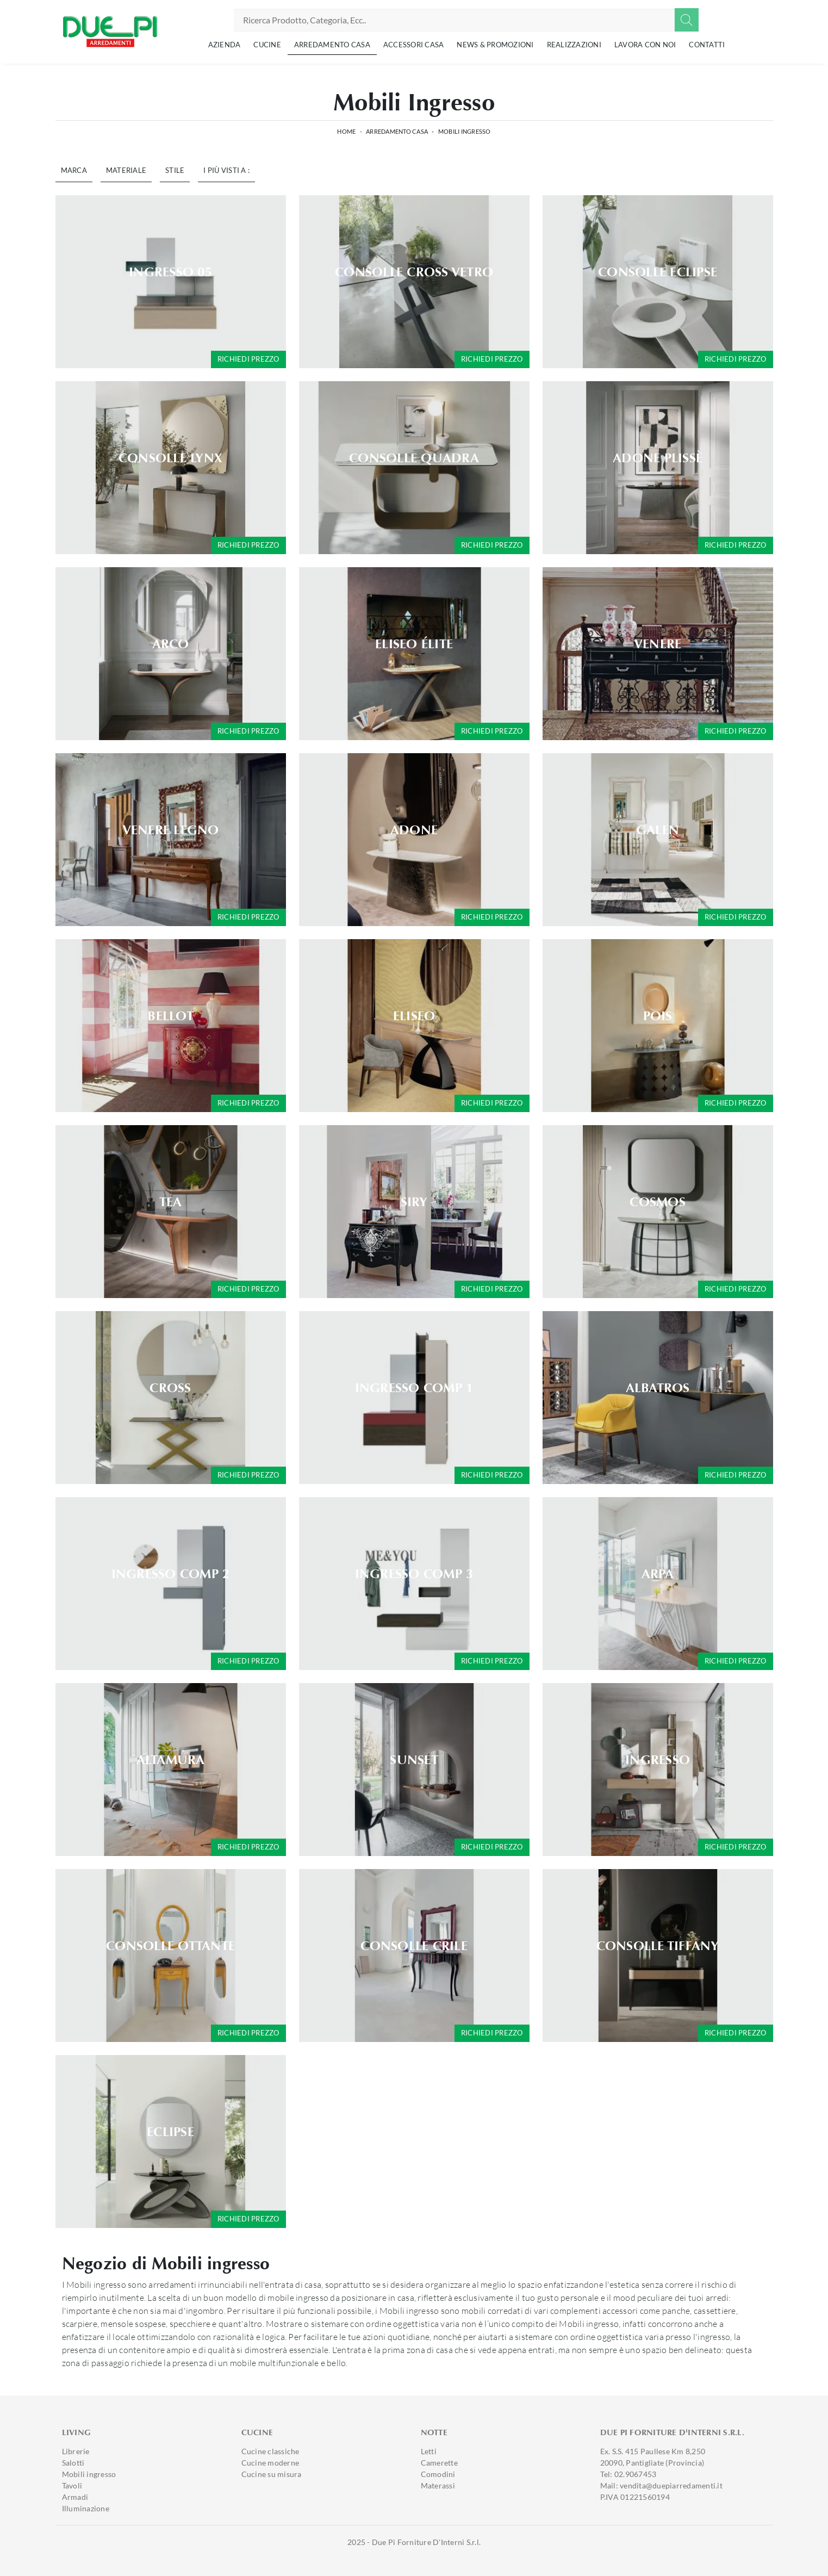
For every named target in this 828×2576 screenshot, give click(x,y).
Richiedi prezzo (248, 359)
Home (346, 131)
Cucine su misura (271, 2474)
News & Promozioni (495, 44)
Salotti (73, 2462)
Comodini (438, 2474)
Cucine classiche (270, 2451)
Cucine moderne (270, 2462)
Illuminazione (85, 2508)
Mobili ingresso (464, 131)
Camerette (439, 2462)
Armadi (75, 2496)
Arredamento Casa (332, 44)
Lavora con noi (645, 44)
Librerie (76, 2451)
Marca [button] (74, 170)
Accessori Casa (413, 44)
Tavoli (72, 2485)
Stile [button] (174, 170)
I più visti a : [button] (226, 170)
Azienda (224, 44)
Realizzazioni (574, 44)
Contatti (707, 44)
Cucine (267, 44)
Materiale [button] (126, 170)
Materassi (438, 2485)
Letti (429, 2451)
